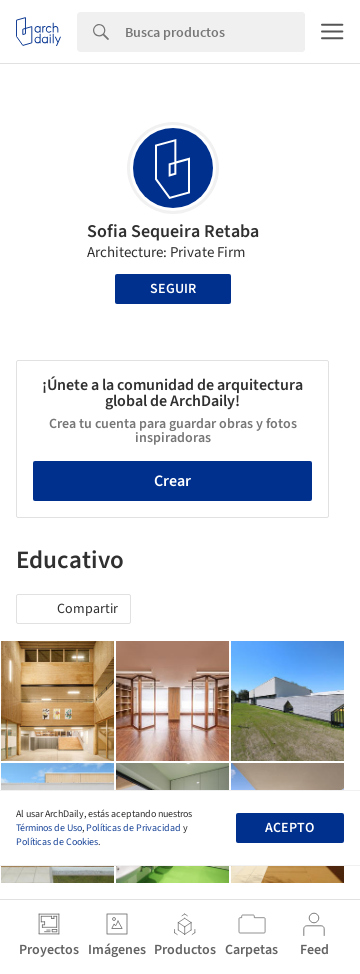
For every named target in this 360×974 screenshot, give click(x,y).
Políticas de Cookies (57, 842)
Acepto (289, 828)
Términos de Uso (49, 828)
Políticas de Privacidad (133, 828)
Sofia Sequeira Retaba (173, 231)
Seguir (173, 289)
